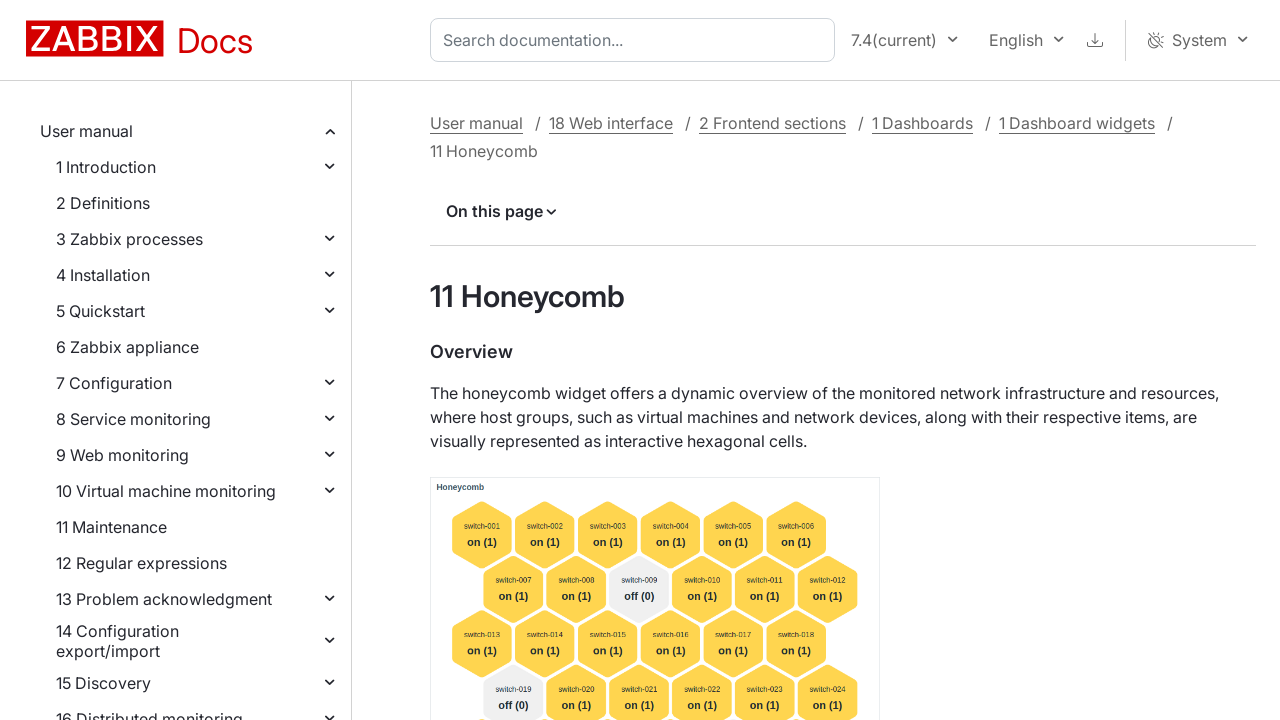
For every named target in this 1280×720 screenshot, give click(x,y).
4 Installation (103, 275)
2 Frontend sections (772, 123)
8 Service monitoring (133, 419)
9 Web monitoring (122, 455)
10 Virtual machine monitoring (166, 491)
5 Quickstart (100, 311)
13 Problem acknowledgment (164, 599)
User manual (86, 131)
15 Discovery (103, 683)
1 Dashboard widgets (1077, 123)
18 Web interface (611, 123)
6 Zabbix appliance (127, 347)
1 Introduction (106, 167)
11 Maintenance (111, 527)
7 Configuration (114, 383)
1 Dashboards (922, 123)
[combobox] (636, 40)
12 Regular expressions (141, 563)
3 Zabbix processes (129, 239)
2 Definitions (103, 203)
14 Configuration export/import (117, 641)
